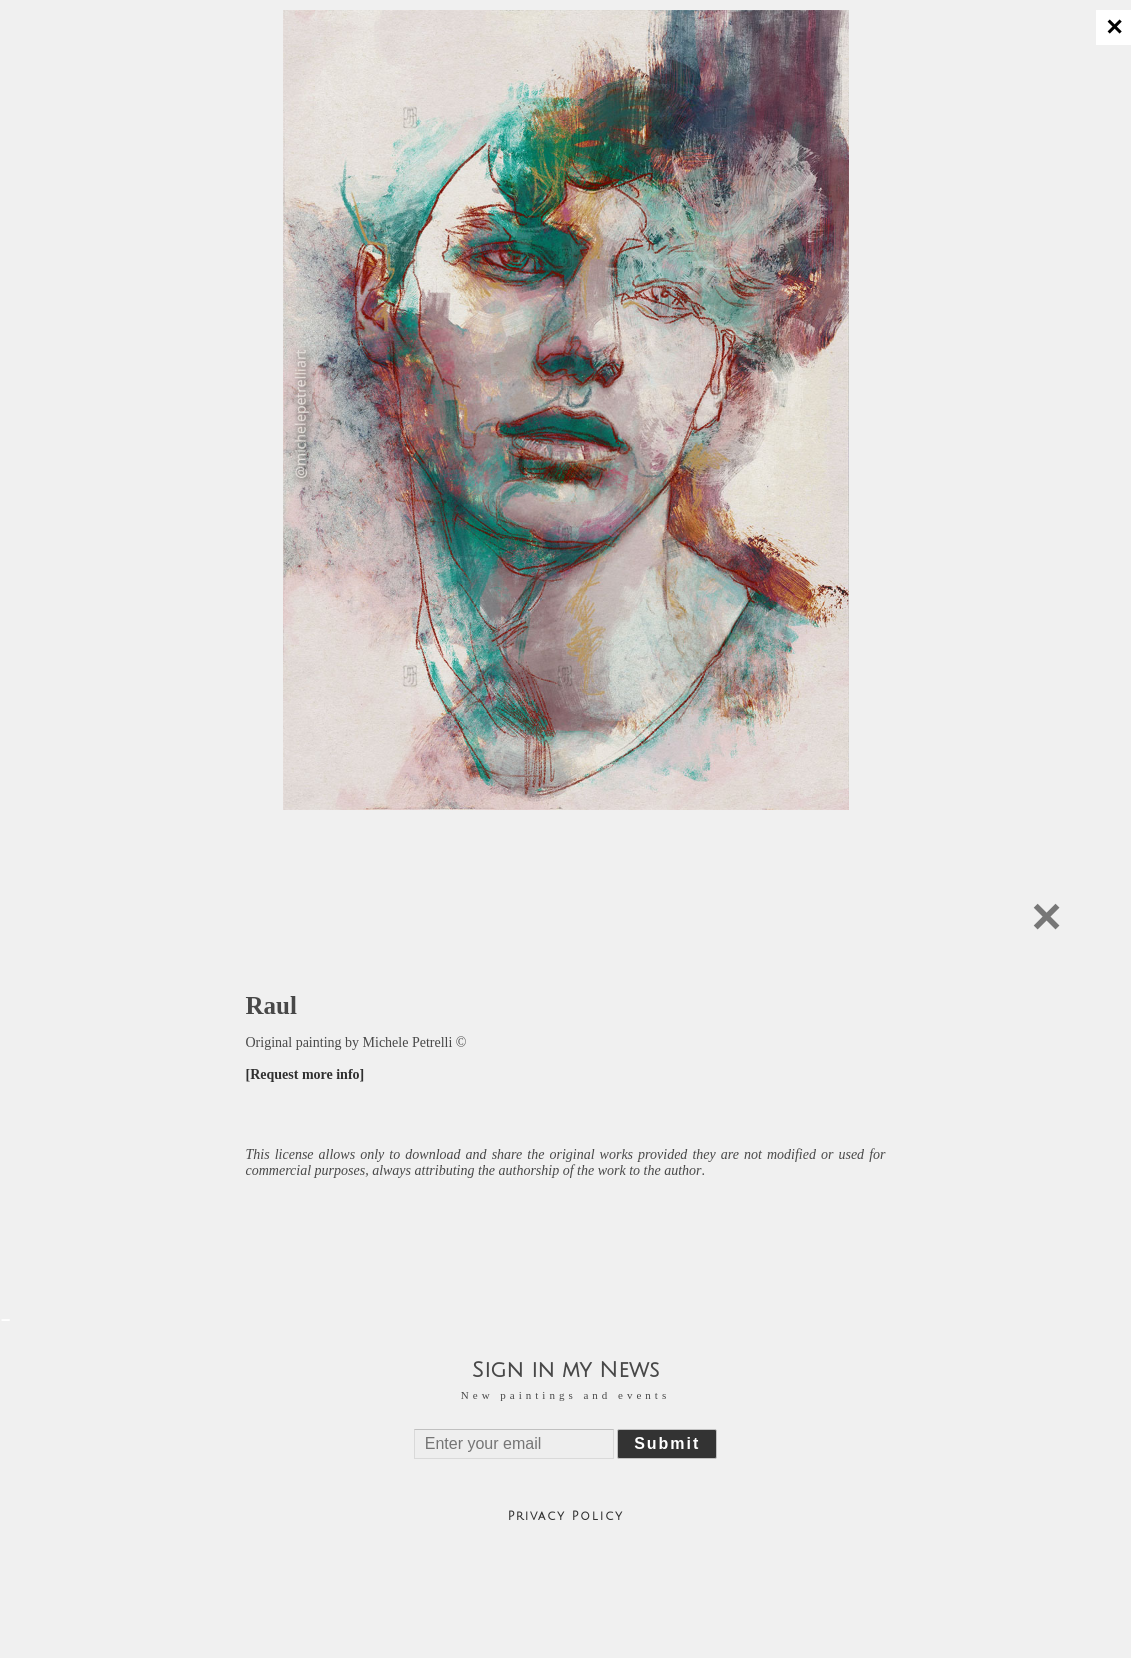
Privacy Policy (566, 1516)
